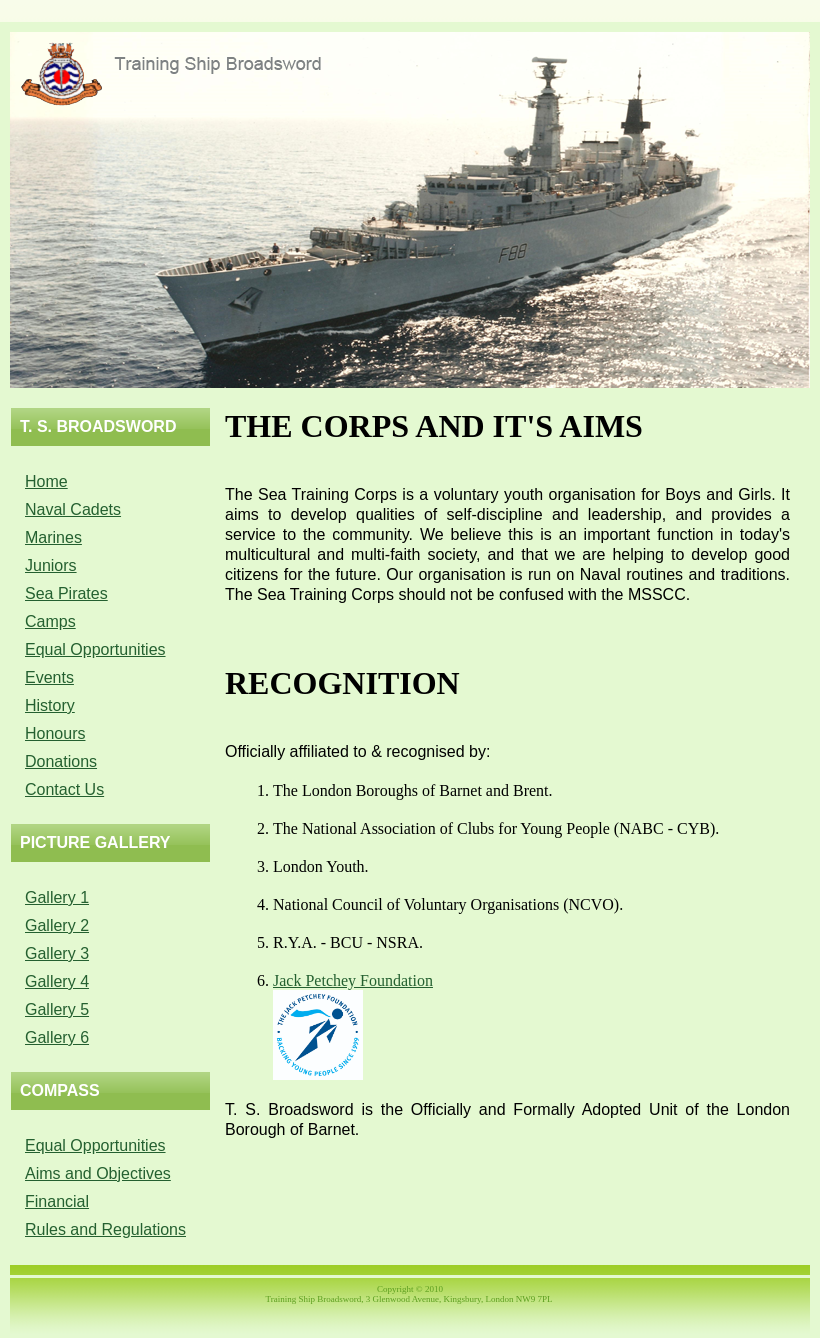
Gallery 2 (57, 925)
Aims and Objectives (98, 1173)
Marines (53, 537)
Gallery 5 (57, 1009)
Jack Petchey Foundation (353, 980)
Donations (61, 761)
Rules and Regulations (105, 1229)
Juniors (51, 565)
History (50, 705)
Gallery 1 (57, 897)
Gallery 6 (57, 1037)
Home (46, 481)
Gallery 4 (57, 981)
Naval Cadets (73, 509)
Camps (50, 621)
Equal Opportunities (95, 649)
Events (49, 677)
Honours (55, 733)
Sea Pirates (66, 593)
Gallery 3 (57, 953)
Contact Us (64, 789)
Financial (57, 1201)
